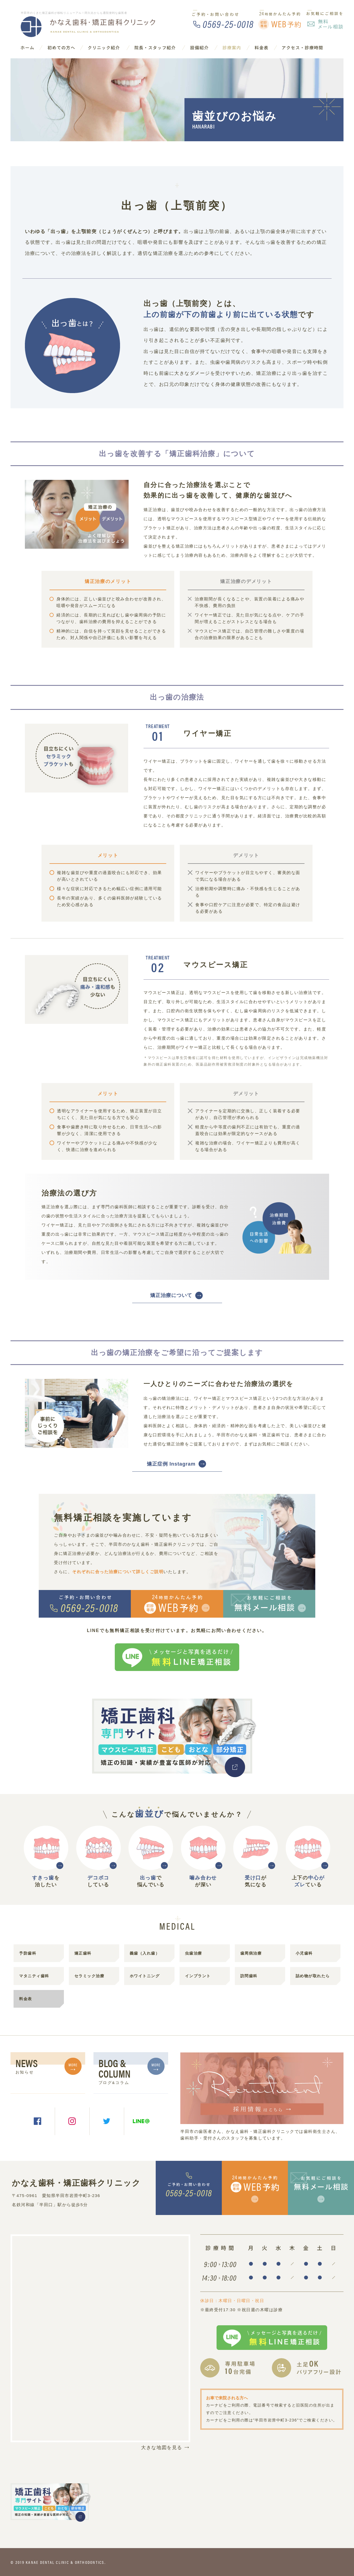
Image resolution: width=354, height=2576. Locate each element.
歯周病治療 (251, 1953)
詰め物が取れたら (313, 1976)
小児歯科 (304, 1953)
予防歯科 (27, 1953)
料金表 (25, 1999)
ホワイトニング (145, 1976)
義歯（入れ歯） (145, 1953)
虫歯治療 (193, 1953)
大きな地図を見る (165, 2447)
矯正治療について (171, 1295)
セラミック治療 (89, 1976)
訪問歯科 (248, 1976)
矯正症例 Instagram (171, 1464)
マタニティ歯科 (34, 1976)
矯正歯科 (83, 1953)
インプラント (198, 1976)
